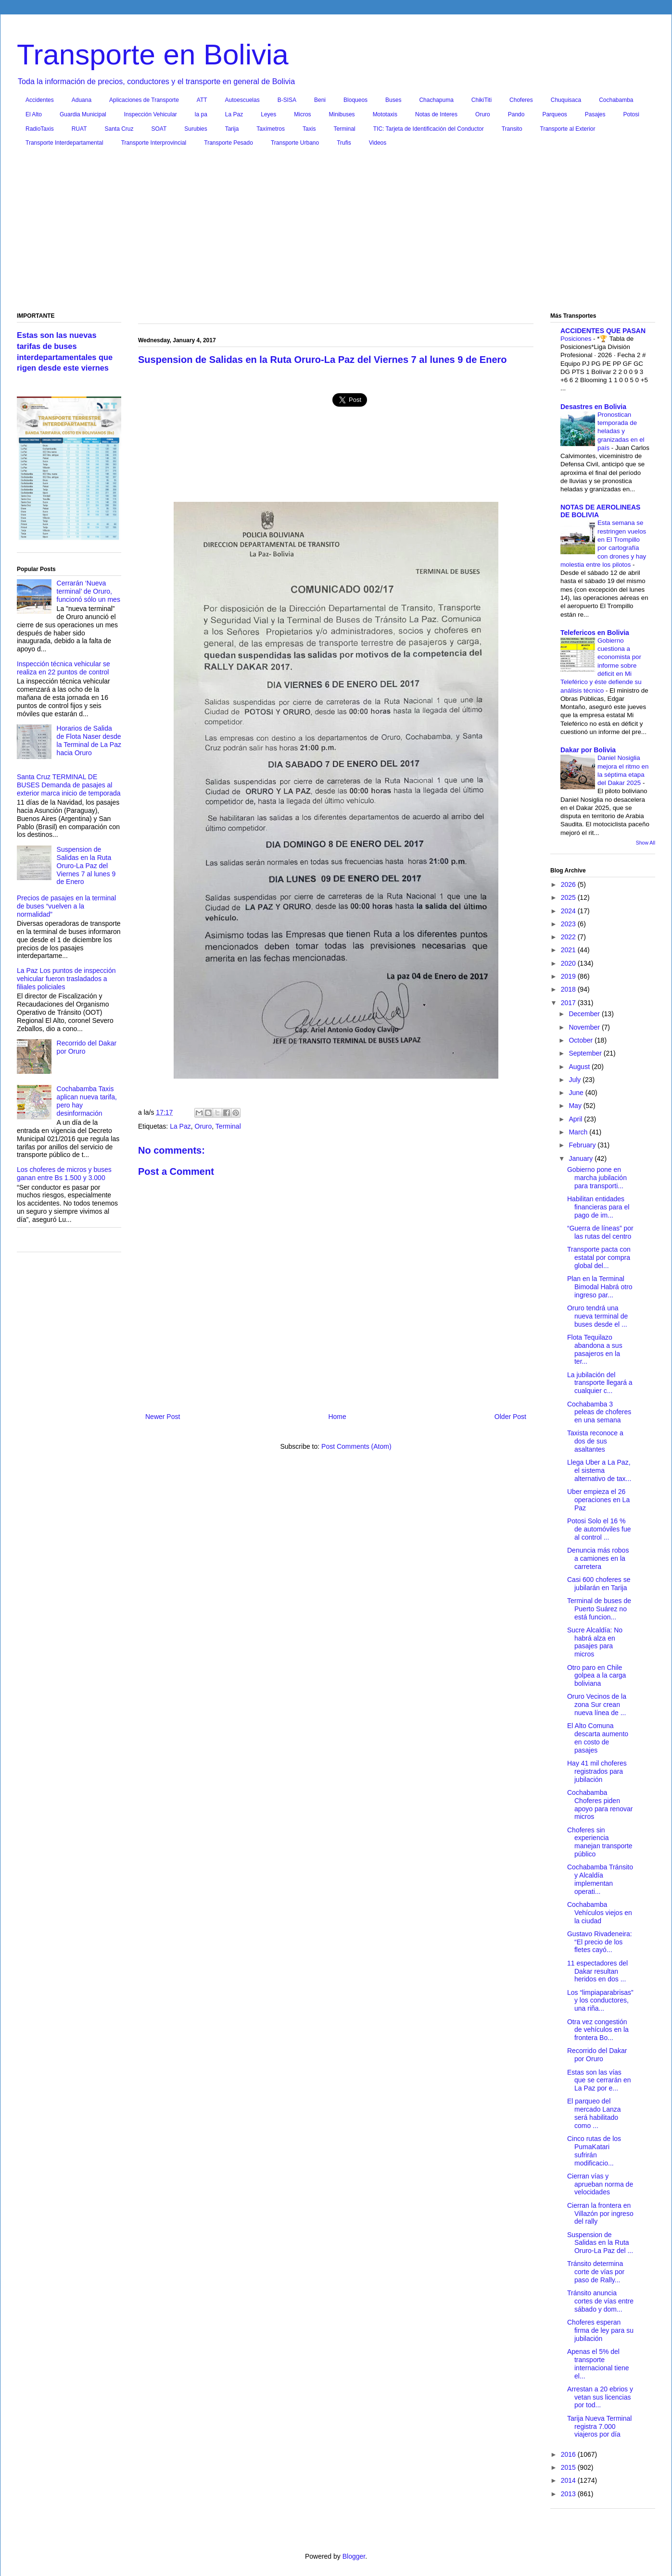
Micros (302, 114)
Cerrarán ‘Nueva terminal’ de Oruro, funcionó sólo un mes (88, 591)
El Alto (33, 114)
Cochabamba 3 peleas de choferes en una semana (599, 1412)
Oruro (482, 114)
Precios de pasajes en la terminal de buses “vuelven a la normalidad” (66, 906)
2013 (569, 2494)
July (576, 1079)
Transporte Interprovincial (154, 142)
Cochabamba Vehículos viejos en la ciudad (599, 1913)
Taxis (309, 128)
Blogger (353, 2556)
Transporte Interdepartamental (64, 142)
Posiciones (576, 338)
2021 (569, 950)
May (576, 1105)
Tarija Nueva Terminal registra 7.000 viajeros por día (599, 2426)
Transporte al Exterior (568, 128)
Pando (516, 114)
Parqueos (554, 114)
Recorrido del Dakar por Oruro (597, 2055)
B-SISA (287, 100)
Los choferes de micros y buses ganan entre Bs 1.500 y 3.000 (64, 1174)
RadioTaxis (39, 128)
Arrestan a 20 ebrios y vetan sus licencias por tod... (600, 2397)
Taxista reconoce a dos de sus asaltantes (595, 1441)
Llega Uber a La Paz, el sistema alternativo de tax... (599, 1470)
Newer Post (162, 1416)
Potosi (631, 114)
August (580, 1066)
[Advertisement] (336, 231)
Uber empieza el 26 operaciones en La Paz (598, 1500)
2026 (569, 884)
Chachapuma (436, 100)
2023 (569, 924)
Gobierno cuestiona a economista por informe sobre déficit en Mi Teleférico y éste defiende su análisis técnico (601, 665)
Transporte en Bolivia (153, 54)
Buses (393, 100)
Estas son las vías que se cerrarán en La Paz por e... (599, 2080)
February (583, 1145)
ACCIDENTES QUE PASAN (603, 331)
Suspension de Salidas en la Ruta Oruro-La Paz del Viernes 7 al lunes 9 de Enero (86, 865)
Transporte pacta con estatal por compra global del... (599, 1257)
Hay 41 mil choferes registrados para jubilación (597, 1771)
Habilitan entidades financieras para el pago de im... (598, 1207)
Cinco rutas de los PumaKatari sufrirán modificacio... (594, 2150)
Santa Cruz (118, 128)
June (577, 1092)
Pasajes (595, 114)
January (582, 1158)
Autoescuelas (242, 100)
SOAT (159, 128)
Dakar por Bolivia (588, 750)
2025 (569, 897)
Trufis (344, 142)
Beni (320, 100)
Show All (645, 843)
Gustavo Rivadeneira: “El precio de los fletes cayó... (599, 1942)
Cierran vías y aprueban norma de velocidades (600, 2184)
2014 (569, 2480)
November (585, 1027)
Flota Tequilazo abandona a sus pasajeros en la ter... (594, 1349)
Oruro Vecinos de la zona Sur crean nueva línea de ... (596, 1704)
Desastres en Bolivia (593, 407)
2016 (569, 2454)
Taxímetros (270, 128)
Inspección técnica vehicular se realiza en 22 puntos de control (63, 668)
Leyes (268, 114)
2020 (569, 963)
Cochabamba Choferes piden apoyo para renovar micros (600, 1804)
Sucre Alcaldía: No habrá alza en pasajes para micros (594, 1642)
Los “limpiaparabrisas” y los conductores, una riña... (600, 2001)
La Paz (234, 114)
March (579, 1132)
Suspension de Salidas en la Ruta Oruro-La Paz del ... (600, 2243)
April (576, 1119)
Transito (512, 128)
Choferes (521, 100)
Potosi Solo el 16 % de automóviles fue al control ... (599, 1529)
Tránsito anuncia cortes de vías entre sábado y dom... (600, 2301)
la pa (201, 114)
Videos (377, 142)
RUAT (79, 128)
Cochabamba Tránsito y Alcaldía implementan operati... (600, 1879)
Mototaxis (385, 114)
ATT (202, 100)
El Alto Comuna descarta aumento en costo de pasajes (597, 1738)
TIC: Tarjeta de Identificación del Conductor (428, 128)
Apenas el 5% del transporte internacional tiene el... (598, 2363)
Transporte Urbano (295, 142)
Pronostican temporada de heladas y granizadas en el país (621, 431)
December (585, 1014)
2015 (569, 2467)
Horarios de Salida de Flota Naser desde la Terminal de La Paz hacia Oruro (89, 740)
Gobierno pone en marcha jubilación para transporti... (597, 1178)
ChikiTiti (481, 100)
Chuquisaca (566, 100)
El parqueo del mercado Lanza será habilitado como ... (594, 2113)
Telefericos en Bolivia (594, 632)
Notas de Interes (436, 114)
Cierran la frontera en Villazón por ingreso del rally (600, 2214)
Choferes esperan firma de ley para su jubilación (600, 2330)
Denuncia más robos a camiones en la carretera (598, 1558)
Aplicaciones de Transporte (144, 100)
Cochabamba (616, 100)
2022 (569, 937)
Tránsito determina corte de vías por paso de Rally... (595, 2272)
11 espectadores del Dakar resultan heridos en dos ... (597, 1971)
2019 (569, 976)
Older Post (510, 1416)
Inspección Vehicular (150, 114)
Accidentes (39, 100)
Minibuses (342, 114)
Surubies (195, 128)
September (586, 1053)
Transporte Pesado (228, 142)
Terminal (344, 128)
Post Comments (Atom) (356, 1446)
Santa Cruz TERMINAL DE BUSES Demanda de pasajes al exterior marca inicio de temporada (69, 785)
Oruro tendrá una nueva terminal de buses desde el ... (597, 1316)
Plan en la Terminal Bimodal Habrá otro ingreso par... (600, 1287)
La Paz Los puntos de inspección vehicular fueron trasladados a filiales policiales (66, 979)
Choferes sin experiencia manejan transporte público (600, 1842)
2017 (569, 1003)
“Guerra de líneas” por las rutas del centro (600, 1232)
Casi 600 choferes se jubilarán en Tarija (599, 1584)
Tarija (232, 128)
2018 (569, 989)
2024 (569, 911)
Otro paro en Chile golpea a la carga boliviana (596, 1676)
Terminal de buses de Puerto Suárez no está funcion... (599, 1609)
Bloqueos (355, 100)
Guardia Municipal (83, 114)
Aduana (81, 100)
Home (337, 1416)
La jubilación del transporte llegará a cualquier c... (600, 1383)
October (582, 1040)
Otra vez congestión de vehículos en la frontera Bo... (598, 2030)
